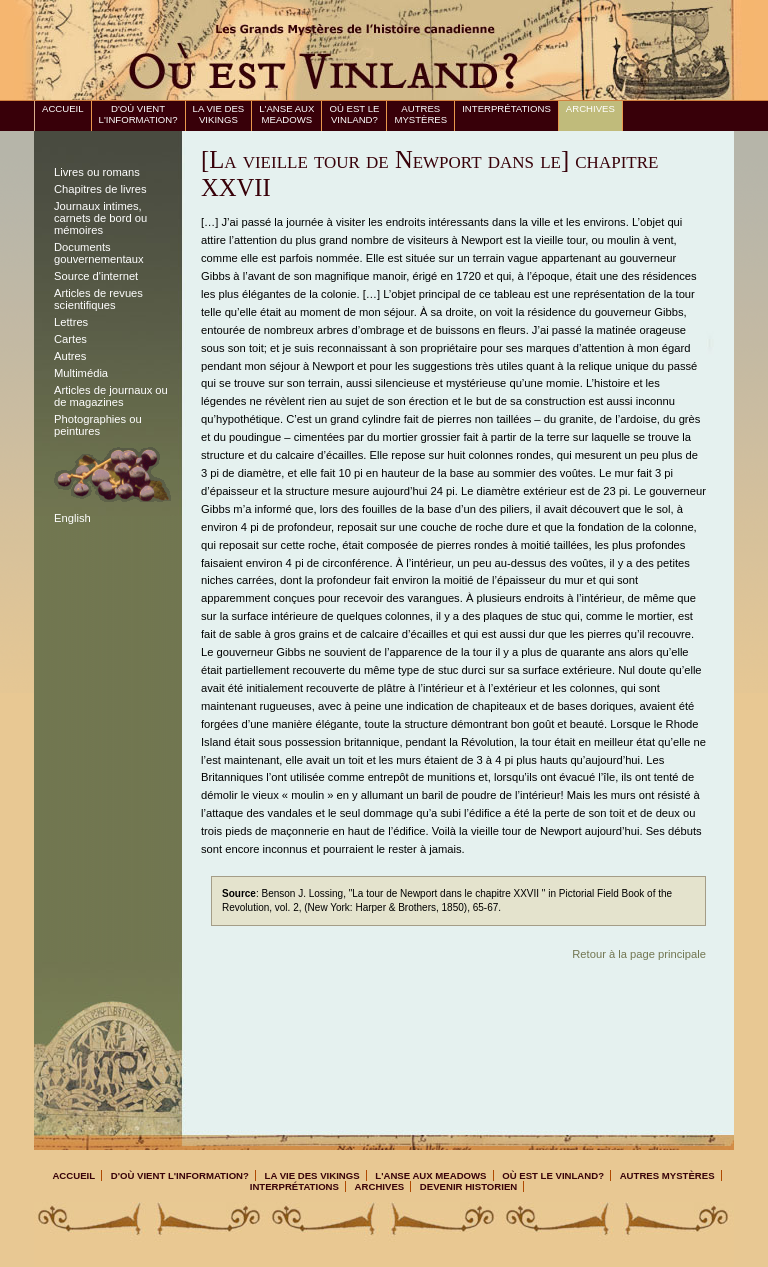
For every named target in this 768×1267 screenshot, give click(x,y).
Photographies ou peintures (98, 425)
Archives (590, 108)
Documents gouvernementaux (99, 253)
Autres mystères (420, 114)
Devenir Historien (468, 1186)
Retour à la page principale (639, 954)
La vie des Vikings (219, 114)
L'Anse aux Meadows (286, 114)
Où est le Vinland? (354, 114)
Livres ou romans (97, 172)
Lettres (71, 322)
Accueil (63, 108)
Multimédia (81, 373)
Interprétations (506, 108)
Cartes (70, 339)
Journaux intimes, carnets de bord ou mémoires (100, 218)
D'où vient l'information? (138, 114)
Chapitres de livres (100, 189)
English (72, 518)
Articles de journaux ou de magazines (111, 396)
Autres (70, 356)
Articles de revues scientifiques (98, 299)
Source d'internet (96, 276)
